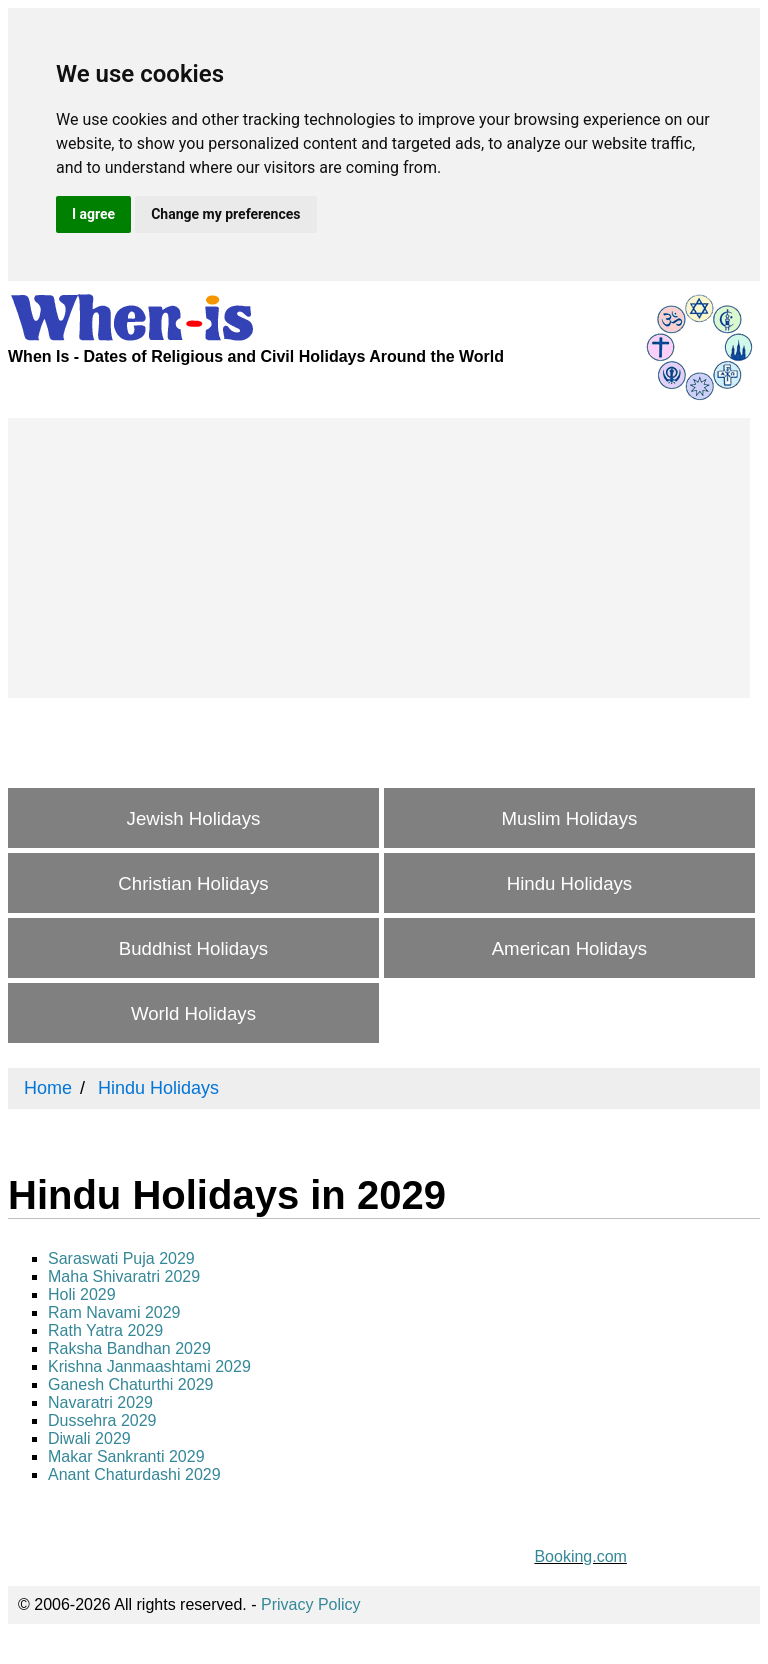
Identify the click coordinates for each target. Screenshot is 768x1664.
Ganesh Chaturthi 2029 (130, 1384)
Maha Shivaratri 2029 (124, 1276)
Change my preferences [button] (225, 214)
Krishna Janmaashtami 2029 (149, 1366)
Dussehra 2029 (102, 1420)
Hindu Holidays (569, 883)
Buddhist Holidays (193, 948)
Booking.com (580, 1556)
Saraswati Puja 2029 (121, 1258)
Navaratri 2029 (100, 1402)
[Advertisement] (379, 558)
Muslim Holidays (570, 818)
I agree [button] (93, 214)
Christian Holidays (193, 883)
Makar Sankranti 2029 (126, 1456)
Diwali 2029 (89, 1438)
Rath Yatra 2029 (105, 1330)
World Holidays (193, 1013)
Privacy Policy (311, 1604)
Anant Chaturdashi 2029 (134, 1474)
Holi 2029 (82, 1294)
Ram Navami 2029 (114, 1312)
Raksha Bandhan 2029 (129, 1348)
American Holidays (570, 948)
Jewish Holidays (194, 818)
